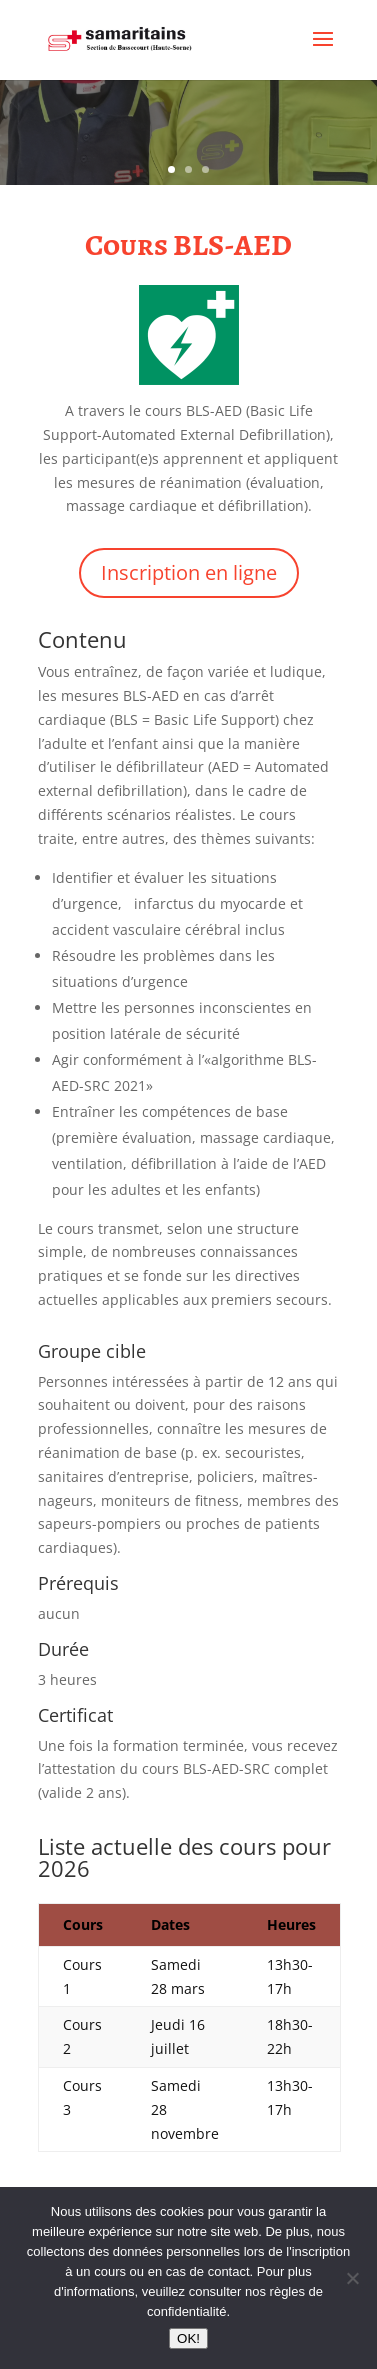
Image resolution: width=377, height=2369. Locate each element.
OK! (188, 2338)
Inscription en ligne (189, 572)
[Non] (352, 2278)
